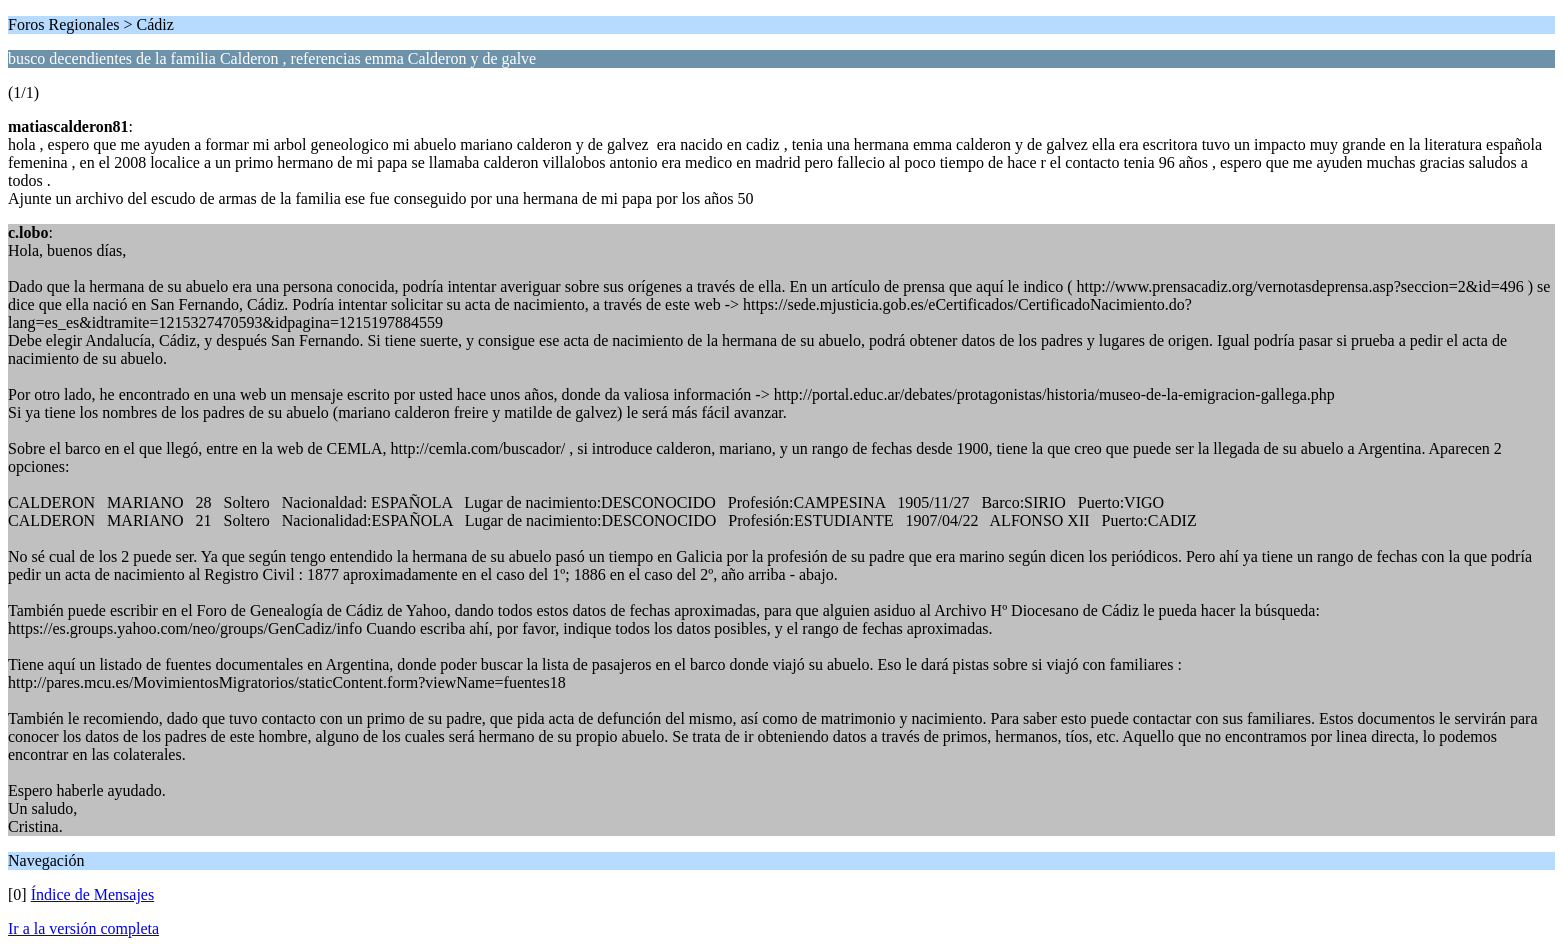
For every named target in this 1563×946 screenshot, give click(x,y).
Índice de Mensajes (93, 894)
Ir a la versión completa (83, 928)
